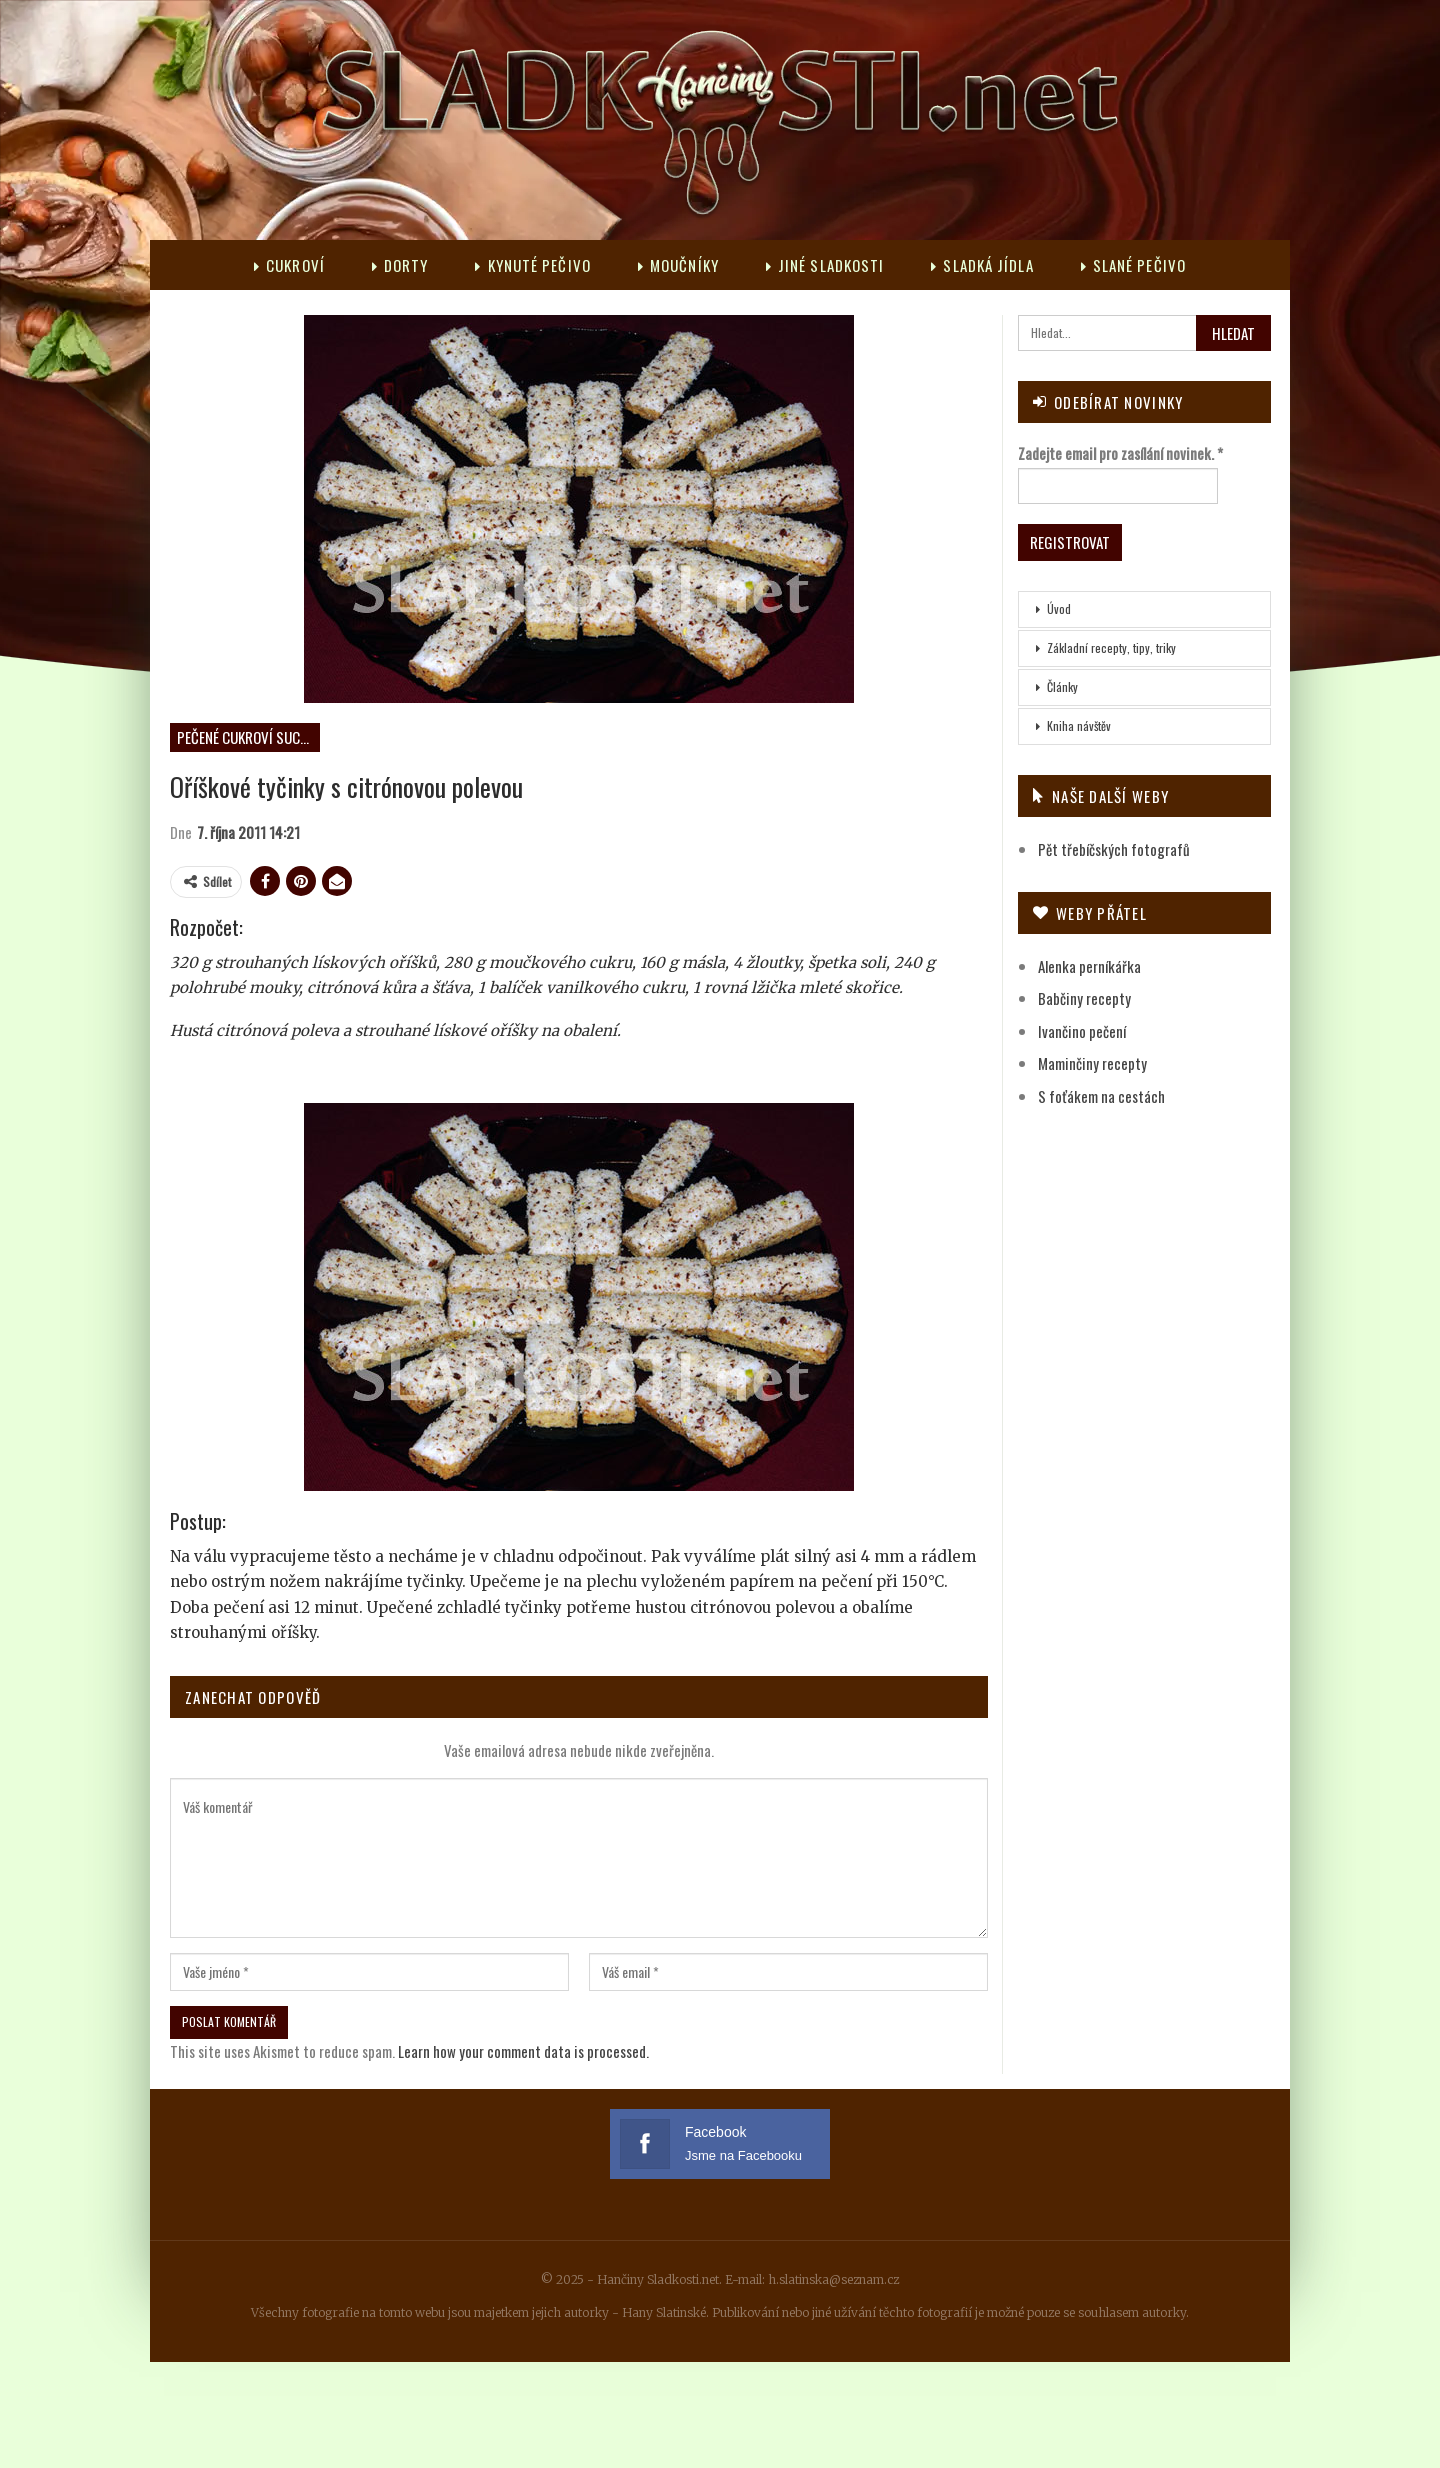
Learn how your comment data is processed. (523, 2051)
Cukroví (289, 265)
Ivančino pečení (1082, 1031)
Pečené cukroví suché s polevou (248, 737)
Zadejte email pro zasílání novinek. (1120, 453)
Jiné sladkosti (825, 265)
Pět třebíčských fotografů (1114, 849)
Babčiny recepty (1084, 998)
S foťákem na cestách (1101, 1096)
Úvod (1059, 608)
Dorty (400, 265)
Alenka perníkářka (1089, 966)
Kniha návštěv (1079, 725)
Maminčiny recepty (1092, 1063)
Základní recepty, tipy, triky (1111, 647)
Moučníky (678, 265)
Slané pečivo (1133, 265)
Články (1062, 686)
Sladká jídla (982, 265)
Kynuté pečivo (532, 265)
